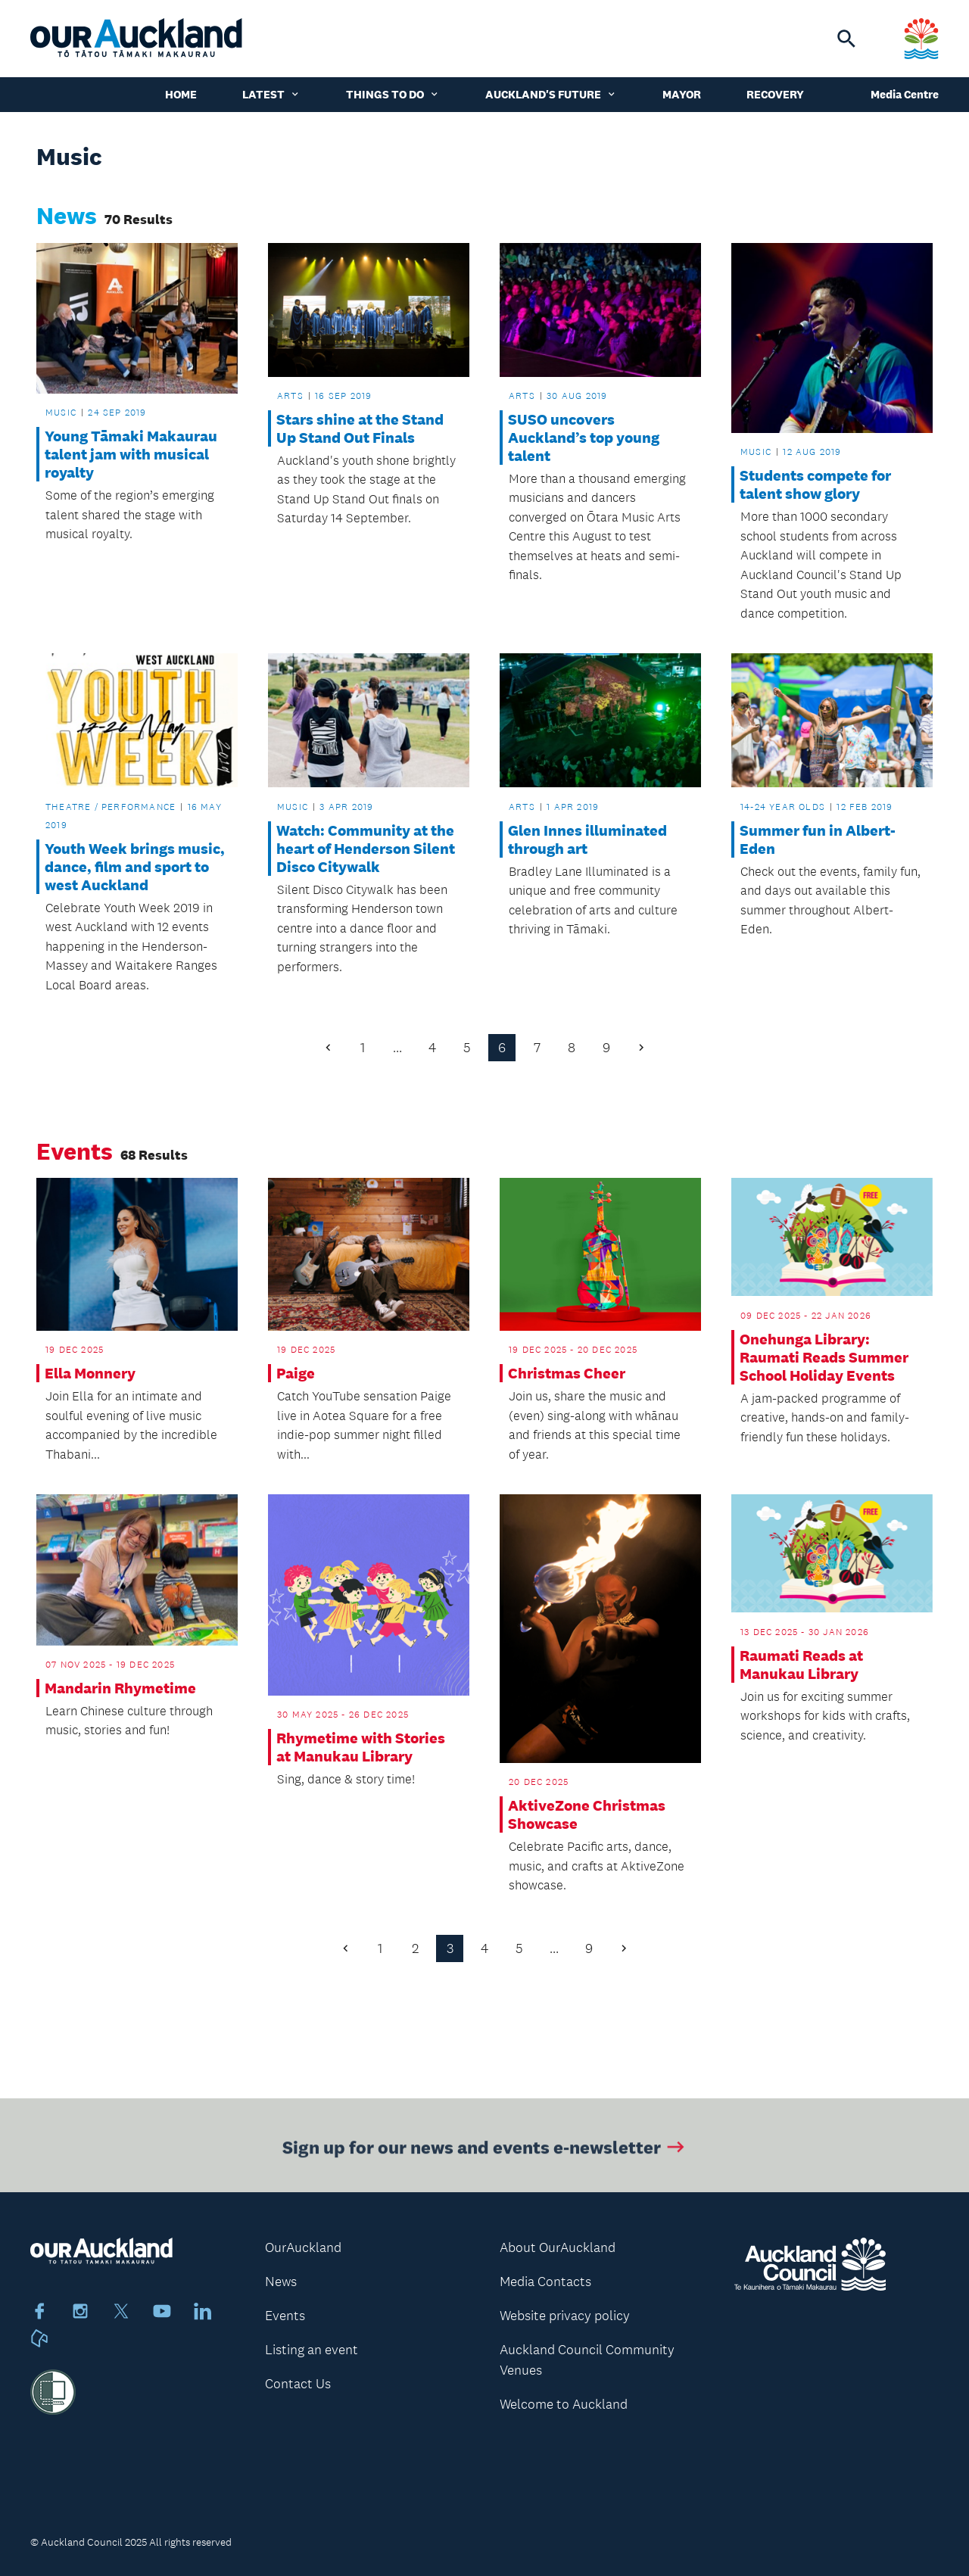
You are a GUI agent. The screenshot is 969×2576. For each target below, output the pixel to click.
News (281, 2281)
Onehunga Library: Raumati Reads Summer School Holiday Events (824, 1357)
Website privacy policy (565, 2315)
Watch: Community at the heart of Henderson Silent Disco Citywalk (365, 848)
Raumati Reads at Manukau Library (801, 1664)
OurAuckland (303, 2247)
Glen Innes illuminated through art (587, 839)
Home (181, 94)
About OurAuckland (557, 2247)
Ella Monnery (90, 1373)
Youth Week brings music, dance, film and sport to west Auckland (135, 866)
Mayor (681, 94)
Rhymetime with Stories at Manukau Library (360, 1747)
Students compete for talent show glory (815, 484)
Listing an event (311, 2349)
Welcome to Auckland (564, 2404)
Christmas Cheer (566, 1373)
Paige (295, 1373)
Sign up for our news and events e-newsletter (484, 2151)
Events (285, 2315)
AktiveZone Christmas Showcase (586, 1814)
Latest (271, 94)
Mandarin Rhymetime (120, 1688)
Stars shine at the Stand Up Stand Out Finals (360, 428)
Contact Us (298, 2383)
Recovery (775, 94)
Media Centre (905, 94)
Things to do (393, 94)
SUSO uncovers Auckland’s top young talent (583, 437)
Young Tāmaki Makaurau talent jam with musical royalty (131, 454)
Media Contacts (545, 2281)
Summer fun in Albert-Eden (818, 839)
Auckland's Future (551, 94)
